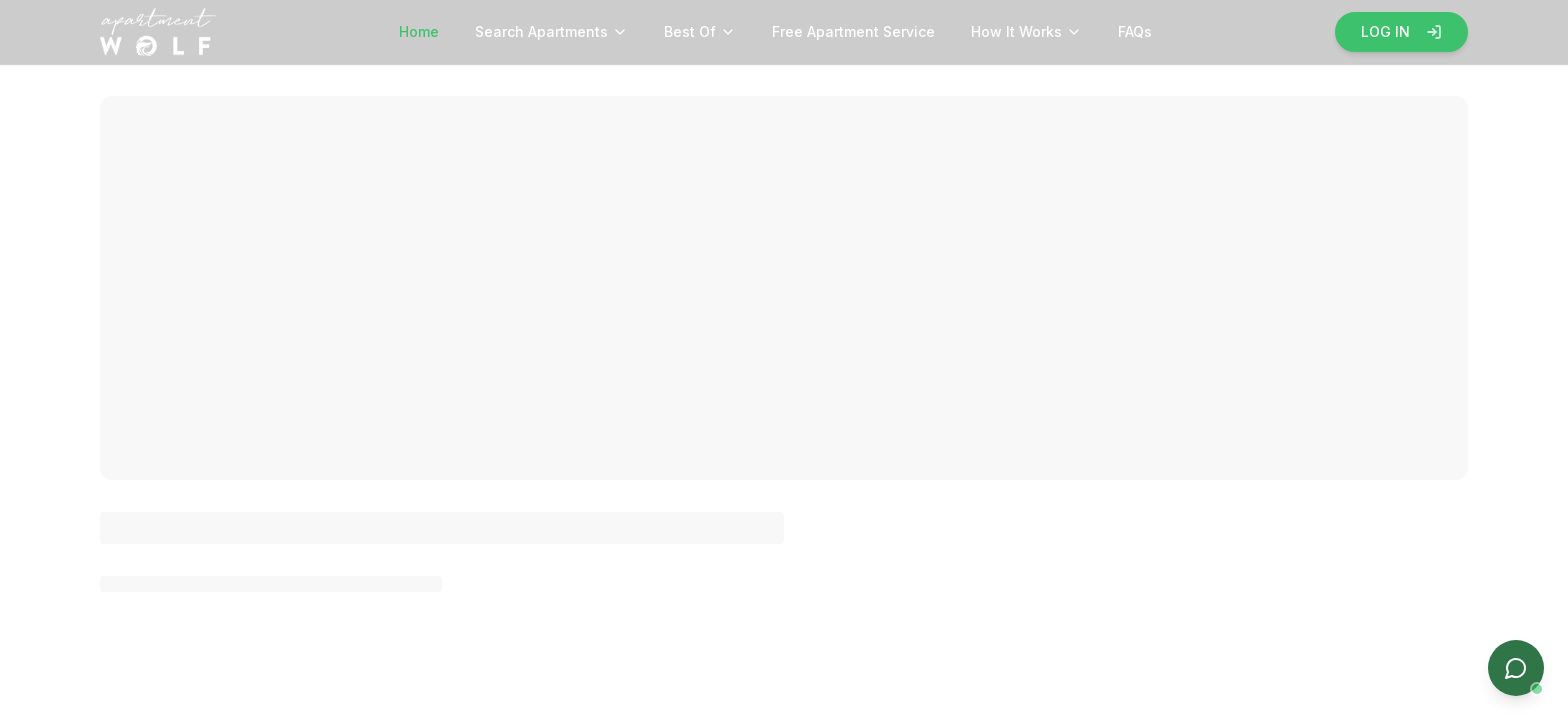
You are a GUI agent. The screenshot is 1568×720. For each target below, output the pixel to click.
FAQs (1135, 31)
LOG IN (1401, 31)
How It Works (1026, 31)
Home (419, 31)
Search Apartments (551, 31)
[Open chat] (1516, 668)
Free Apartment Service (853, 31)
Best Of (700, 31)
